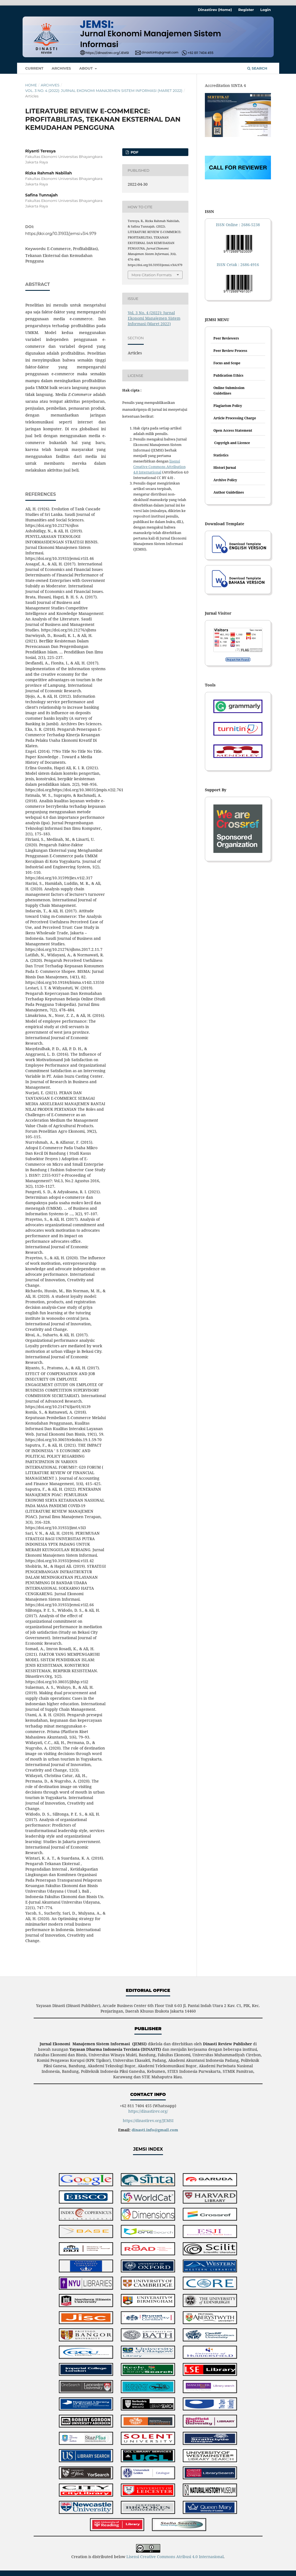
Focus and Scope (226, 363)
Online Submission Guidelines (229, 390)
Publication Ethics (228, 375)
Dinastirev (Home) (215, 9)
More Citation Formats (152, 275)
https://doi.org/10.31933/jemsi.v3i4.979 (60, 233)
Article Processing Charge (234, 418)
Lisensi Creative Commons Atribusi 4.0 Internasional (175, 2556)
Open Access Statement (232, 430)
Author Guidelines (228, 492)
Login (265, 9)
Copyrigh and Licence (231, 442)
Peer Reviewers (226, 338)
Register (246, 9)
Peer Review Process (230, 350)
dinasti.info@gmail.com (155, 2129)
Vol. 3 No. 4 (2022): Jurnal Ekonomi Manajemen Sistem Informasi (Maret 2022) (104, 90)
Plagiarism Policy (227, 405)
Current (34, 68)
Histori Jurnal (224, 467)
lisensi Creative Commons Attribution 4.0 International (159, 467)
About (86, 68)
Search (257, 68)
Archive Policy (225, 480)
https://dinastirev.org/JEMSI (148, 2120)
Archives (61, 68)
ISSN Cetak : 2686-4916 (238, 264)
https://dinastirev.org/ (148, 2111)
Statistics (221, 455)
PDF (134, 152)
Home (31, 85)
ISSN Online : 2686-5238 (238, 224)
